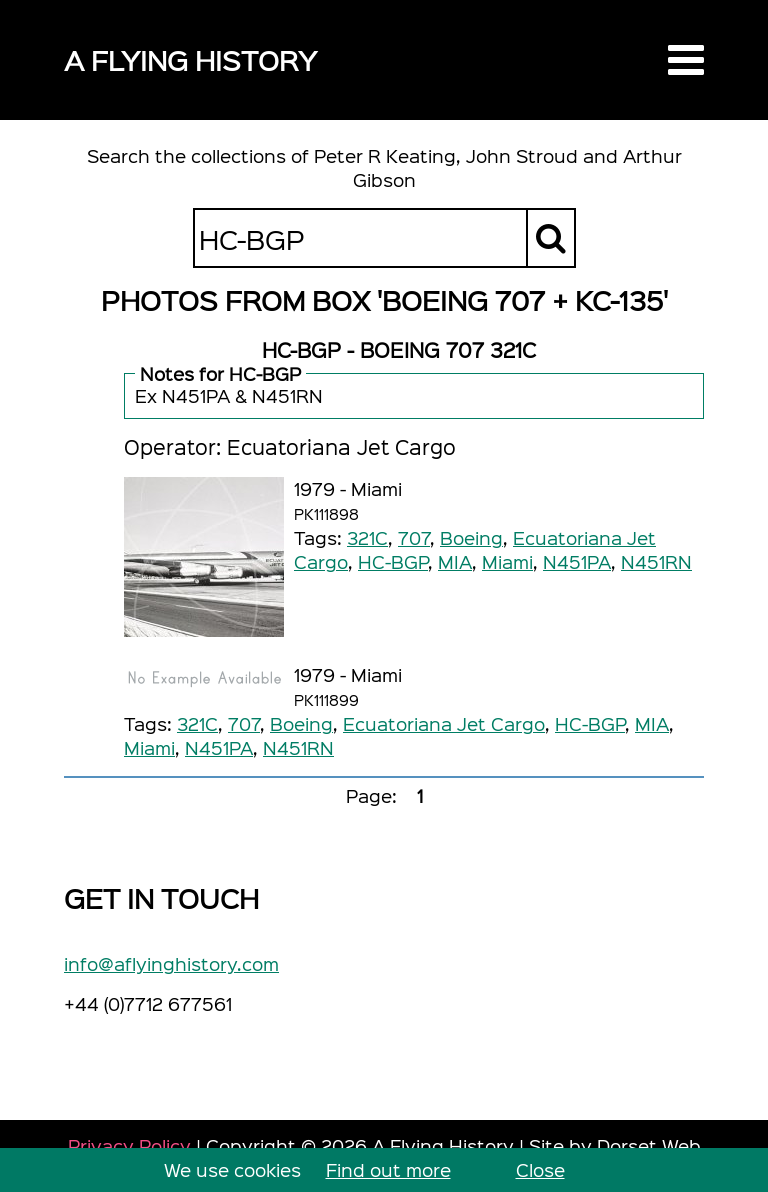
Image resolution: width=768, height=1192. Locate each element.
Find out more (388, 1169)
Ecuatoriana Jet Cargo (444, 723)
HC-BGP (393, 561)
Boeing (471, 537)
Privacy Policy (129, 1145)
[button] (686, 60)
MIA (455, 561)
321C (367, 537)
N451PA (577, 561)
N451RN (656, 561)
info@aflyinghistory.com (171, 963)
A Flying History (190, 59)
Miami (507, 561)
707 (414, 537)
